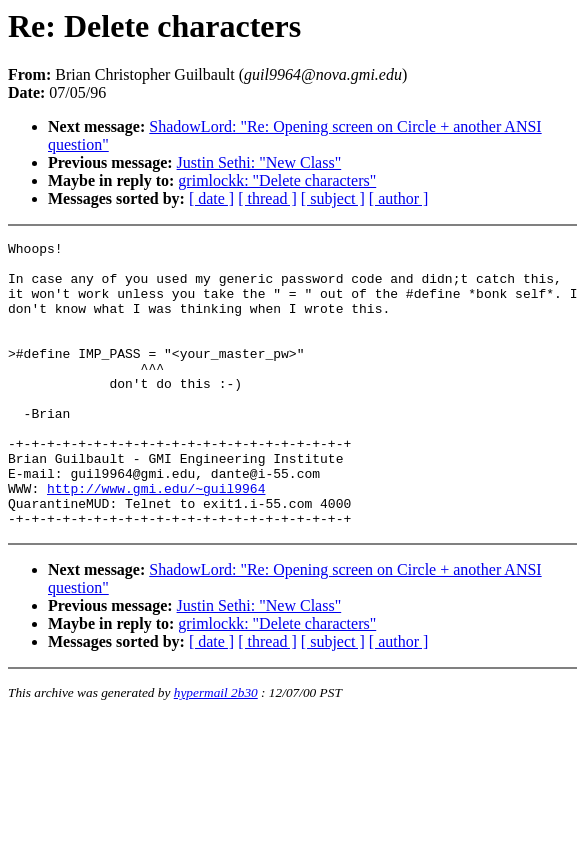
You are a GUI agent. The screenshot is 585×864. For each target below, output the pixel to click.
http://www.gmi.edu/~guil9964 (156, 539)
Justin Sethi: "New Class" (259, 162)
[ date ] (211, 198)
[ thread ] (267, 198)
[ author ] (399, 198)
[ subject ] (333, 198)
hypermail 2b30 (216, 749)
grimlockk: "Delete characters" (277, 180)
